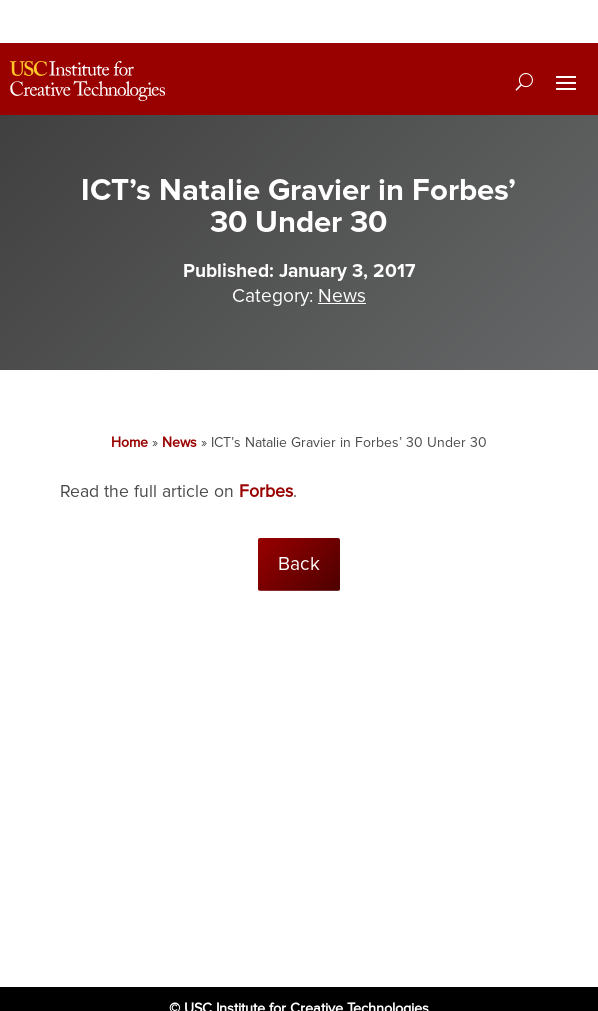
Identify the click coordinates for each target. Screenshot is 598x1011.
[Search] (524, 81)
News (342, 296)
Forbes (266, 491)
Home (129, 442)
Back (299, 564)
